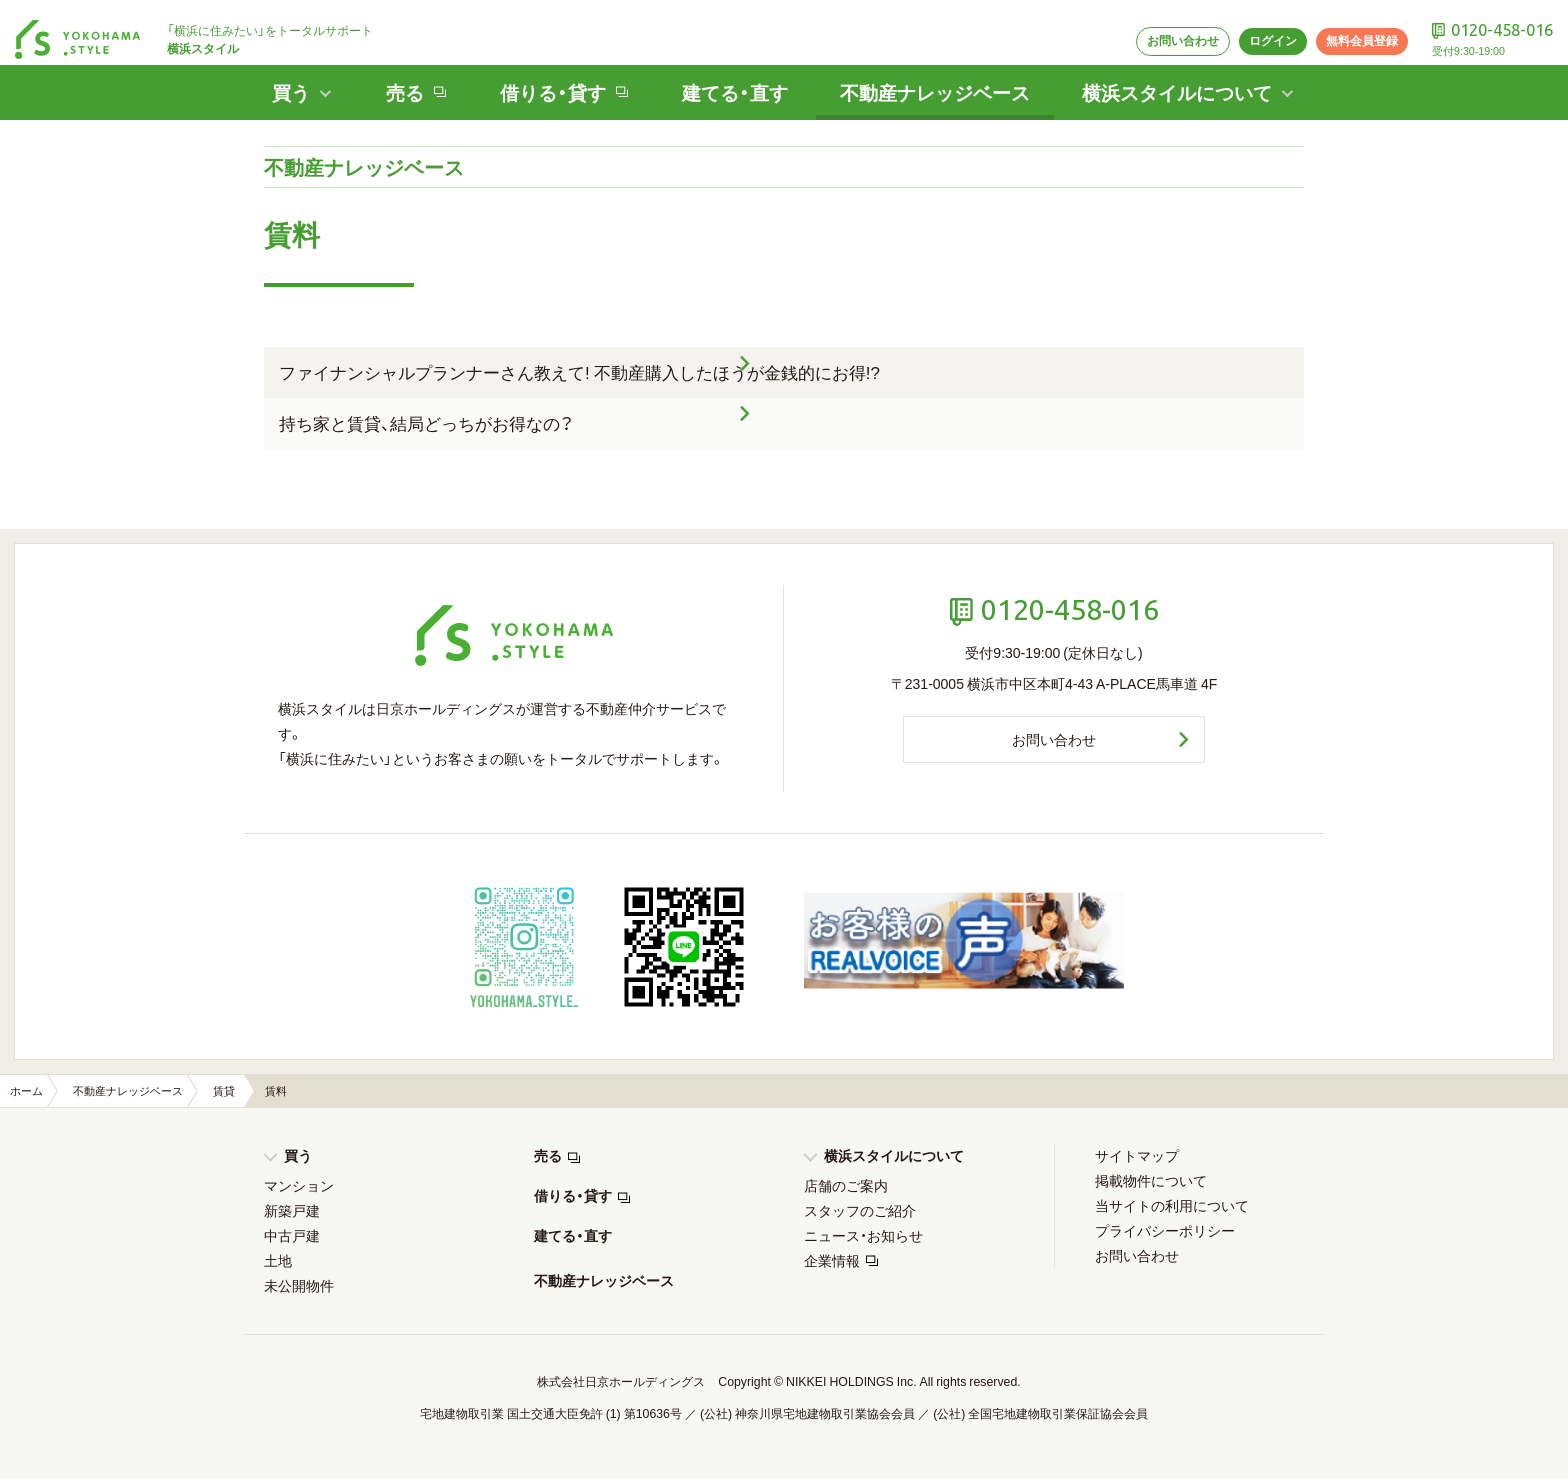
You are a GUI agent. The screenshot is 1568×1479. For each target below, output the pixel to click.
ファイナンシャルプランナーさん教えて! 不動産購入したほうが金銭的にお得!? (579, 371)
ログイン (1255, 26)
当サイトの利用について (1172, 1205)
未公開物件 (299, 1285)
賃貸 (224, 1090)
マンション (299, 1185)
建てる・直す (729, 78)
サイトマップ (1137, 1155)
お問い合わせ (1160, 26)
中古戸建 (292, 1235)
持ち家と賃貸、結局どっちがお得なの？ (426, 422)
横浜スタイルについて (894, 1155)
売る (548, 1155)
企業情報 (832, 1260)
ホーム (26, 1090)
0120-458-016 (1497, 15)
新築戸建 (292, 1210)
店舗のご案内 (846, 1185)
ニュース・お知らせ (863, 1235)
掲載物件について (1151, 1180)
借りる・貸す (573, 1195)
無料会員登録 (1349, 26)
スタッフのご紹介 (860, 1210)
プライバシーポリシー (1165, 1230)
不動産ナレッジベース (937, 78)
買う (298, 1155)
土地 (278, 1260)
